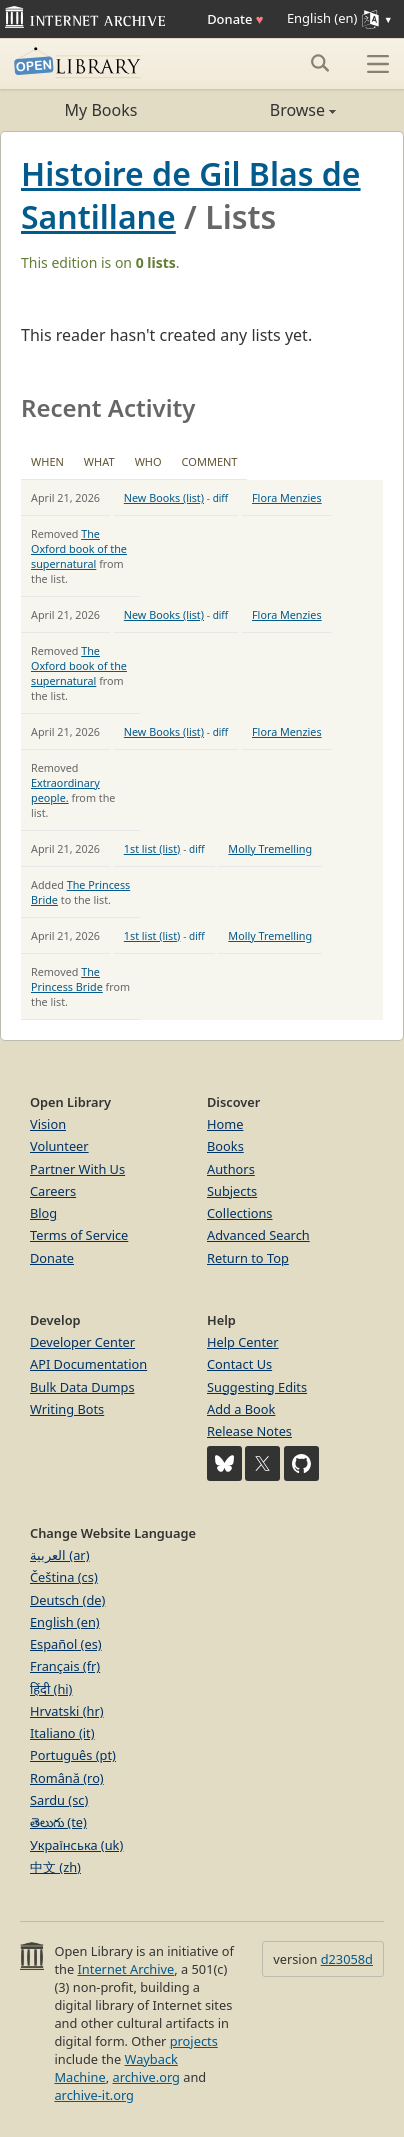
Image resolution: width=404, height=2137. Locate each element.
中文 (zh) (55, 1867)
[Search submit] (319, 63)
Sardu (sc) (59, 1800)
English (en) (65, 1622)
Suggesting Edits (257, 1387)
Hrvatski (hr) (67, 1711)
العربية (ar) (59, 1555)
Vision (48, 1124)
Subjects (232, 1191)
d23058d (347, 1959)
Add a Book (241, 1409)
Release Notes (249, 1431)
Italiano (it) (62, 1733)
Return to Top (248, 1258)
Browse (269, 110)
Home (225, 1124)
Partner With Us (77, 1169)
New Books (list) (164, 497)
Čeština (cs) (64, 1577)
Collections (240, 1213)
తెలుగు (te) (58, 1822)
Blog (43, 1213)
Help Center (243, 1342)
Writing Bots (67, 1409)
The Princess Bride (67, 979)
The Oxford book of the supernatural (79, 548)
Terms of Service (79, 1235)
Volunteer (59, 1146)
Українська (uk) (76, 1845)
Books (225, 1146)
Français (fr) (65, 1666)
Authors (231, 1169)
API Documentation (88, 1364)
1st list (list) (152, 848)
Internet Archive (126, 1969)
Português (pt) (73, 1755)
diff (221, 498)
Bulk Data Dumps (82, 1387)
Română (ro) (67, 1778)
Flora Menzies (287, 497)
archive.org (145, 2077)
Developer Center (82, 1342)
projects (194, 2041)
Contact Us (239, 1364)
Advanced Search (258, 1235)
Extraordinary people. (65, 790)
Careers (53, 1191)
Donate (235, 19)
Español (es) (66, 1644)
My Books (101, 110)
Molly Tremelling (270, 848)
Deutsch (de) (67, 1600)
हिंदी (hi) (51, 1689)
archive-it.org (94, 2095)
